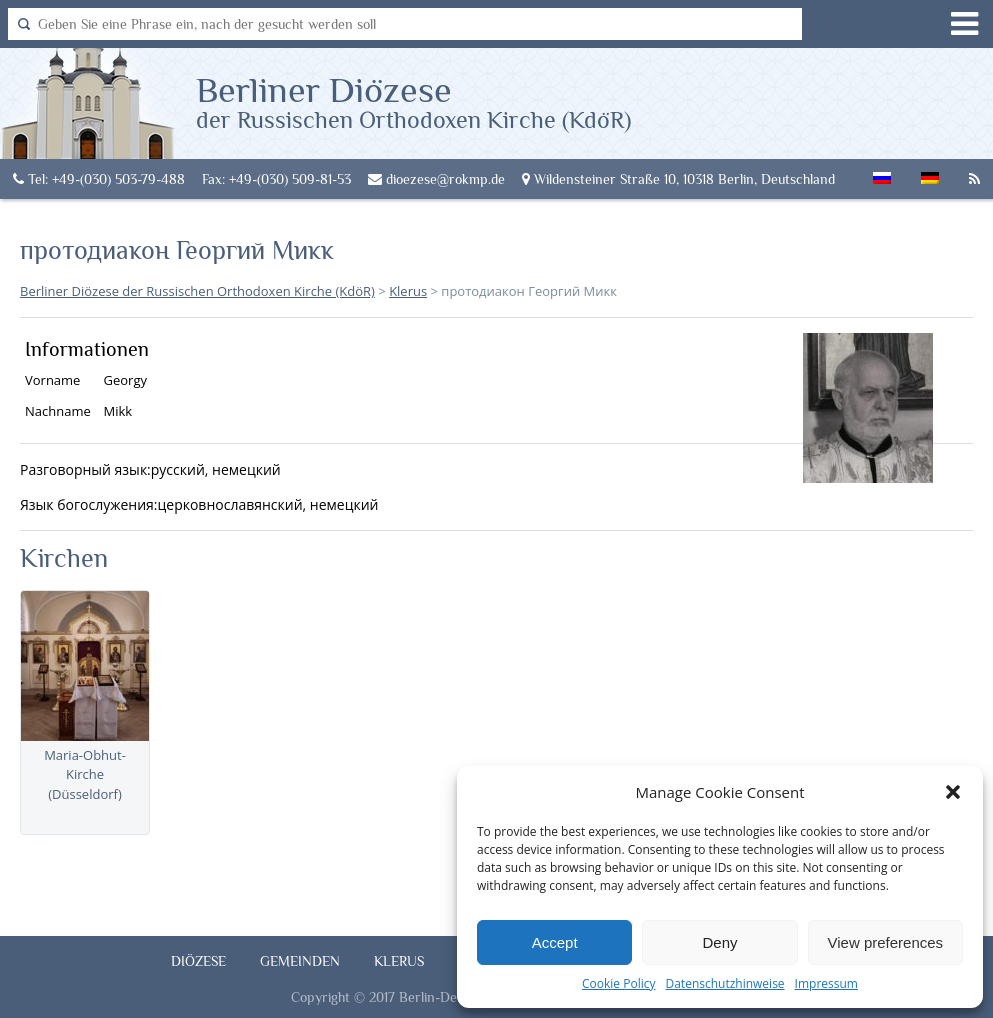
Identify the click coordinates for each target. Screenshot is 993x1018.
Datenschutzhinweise (724, 983)
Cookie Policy (618, 983)
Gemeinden (300, 961)
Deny (719, 942)
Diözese (198, 961)
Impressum (826, 983)
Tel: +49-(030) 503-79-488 (99, 179)
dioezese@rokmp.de (436, 179)
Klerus (399, 961)
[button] (953, 792)
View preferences (886, 942)
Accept (555, 942)
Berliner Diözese (413, 101)
